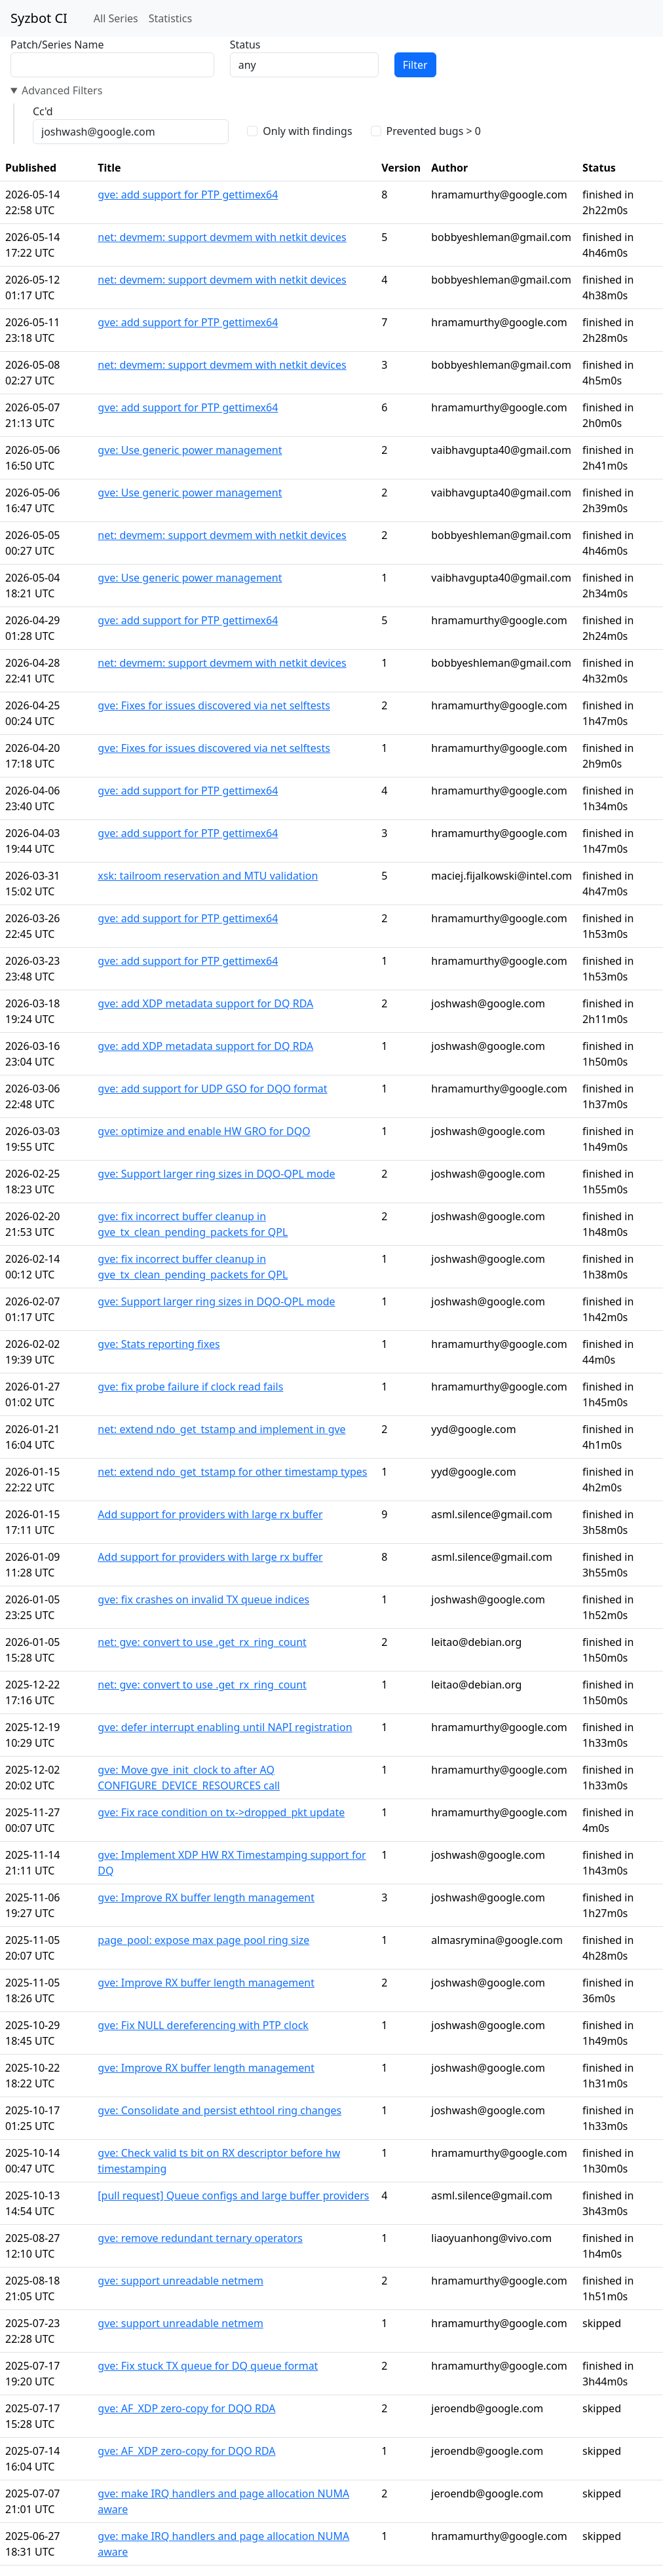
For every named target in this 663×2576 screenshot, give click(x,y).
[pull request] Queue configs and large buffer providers (233, 2195)
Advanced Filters (62, 90)
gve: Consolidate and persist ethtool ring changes (219, 2110)
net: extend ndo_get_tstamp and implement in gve (221, 1429)
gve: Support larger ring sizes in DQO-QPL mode (216, 1174)
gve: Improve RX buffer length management (206, 1897)
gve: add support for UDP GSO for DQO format (212, 1088)
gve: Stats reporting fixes (158, 1344)
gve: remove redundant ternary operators (200, 2238)
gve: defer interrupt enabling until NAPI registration (225, 1727)
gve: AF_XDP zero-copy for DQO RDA (186, 2408)
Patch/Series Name (57, 44)
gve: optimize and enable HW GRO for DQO (204, 1131)
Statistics (170, 18)
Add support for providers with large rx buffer (210, 1514)
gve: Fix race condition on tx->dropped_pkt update (221, 1812)
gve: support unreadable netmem (180, 2280)
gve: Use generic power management (190, 450)
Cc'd (43, 111)
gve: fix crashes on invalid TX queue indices (203, 1599)
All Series (116, 18)
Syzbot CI (38, 18)
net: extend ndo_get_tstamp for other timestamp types (232, 1472)
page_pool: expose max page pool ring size (203, 1940)
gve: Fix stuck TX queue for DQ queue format (208, 2366)
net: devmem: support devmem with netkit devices (222, 237)
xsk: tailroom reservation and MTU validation (208, 875)
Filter (415, 65)
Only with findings (307, 131)
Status (245, 44)
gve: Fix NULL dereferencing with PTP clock (203, 2025)
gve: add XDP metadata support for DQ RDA (205, 1003)
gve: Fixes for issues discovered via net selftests (214, 705)
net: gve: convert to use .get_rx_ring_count (202, 1642)
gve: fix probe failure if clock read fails (190, 1386)
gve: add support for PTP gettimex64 (188, 194)
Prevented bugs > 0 (434, 131)
